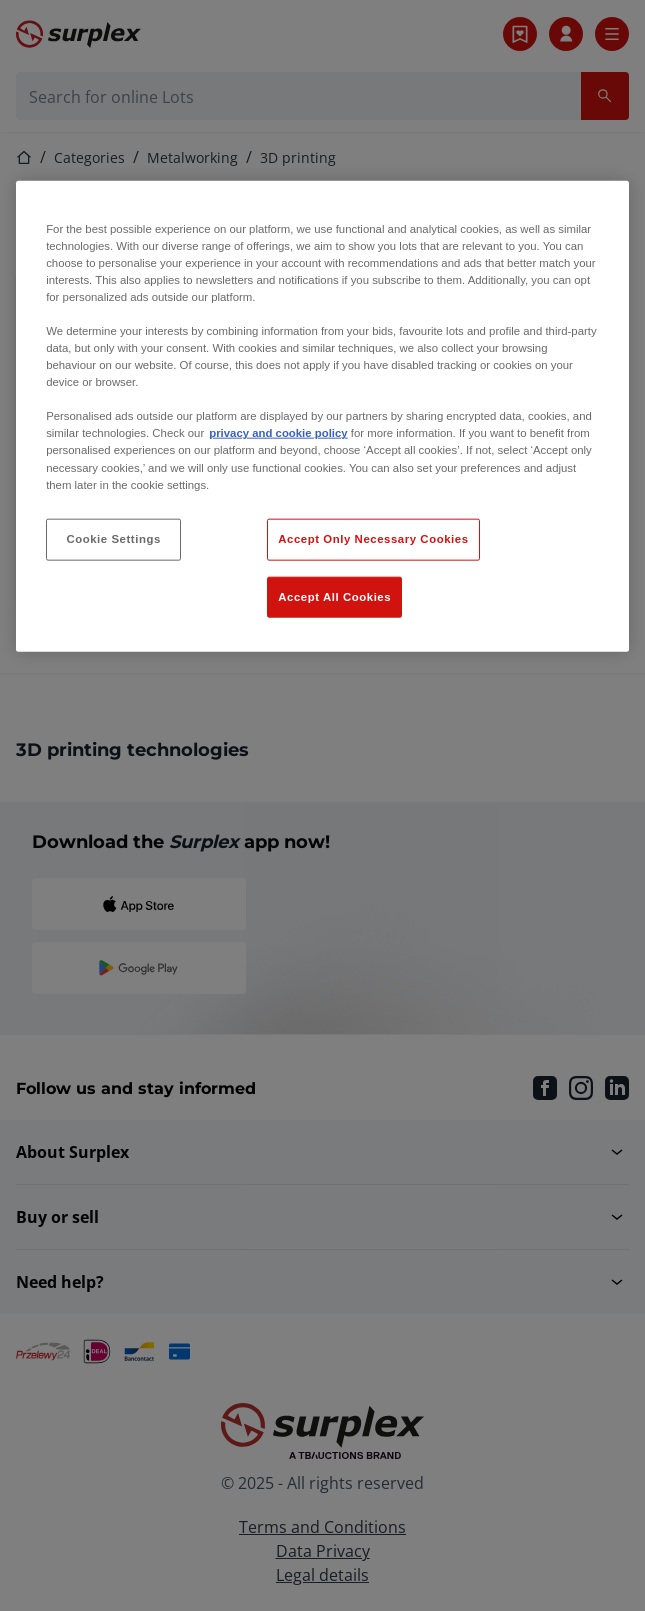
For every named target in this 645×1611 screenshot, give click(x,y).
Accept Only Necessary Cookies (373, 538)
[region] (322, 416)
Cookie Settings (113, 538)
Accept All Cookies (334, 596)
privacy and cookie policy (278, 433)
